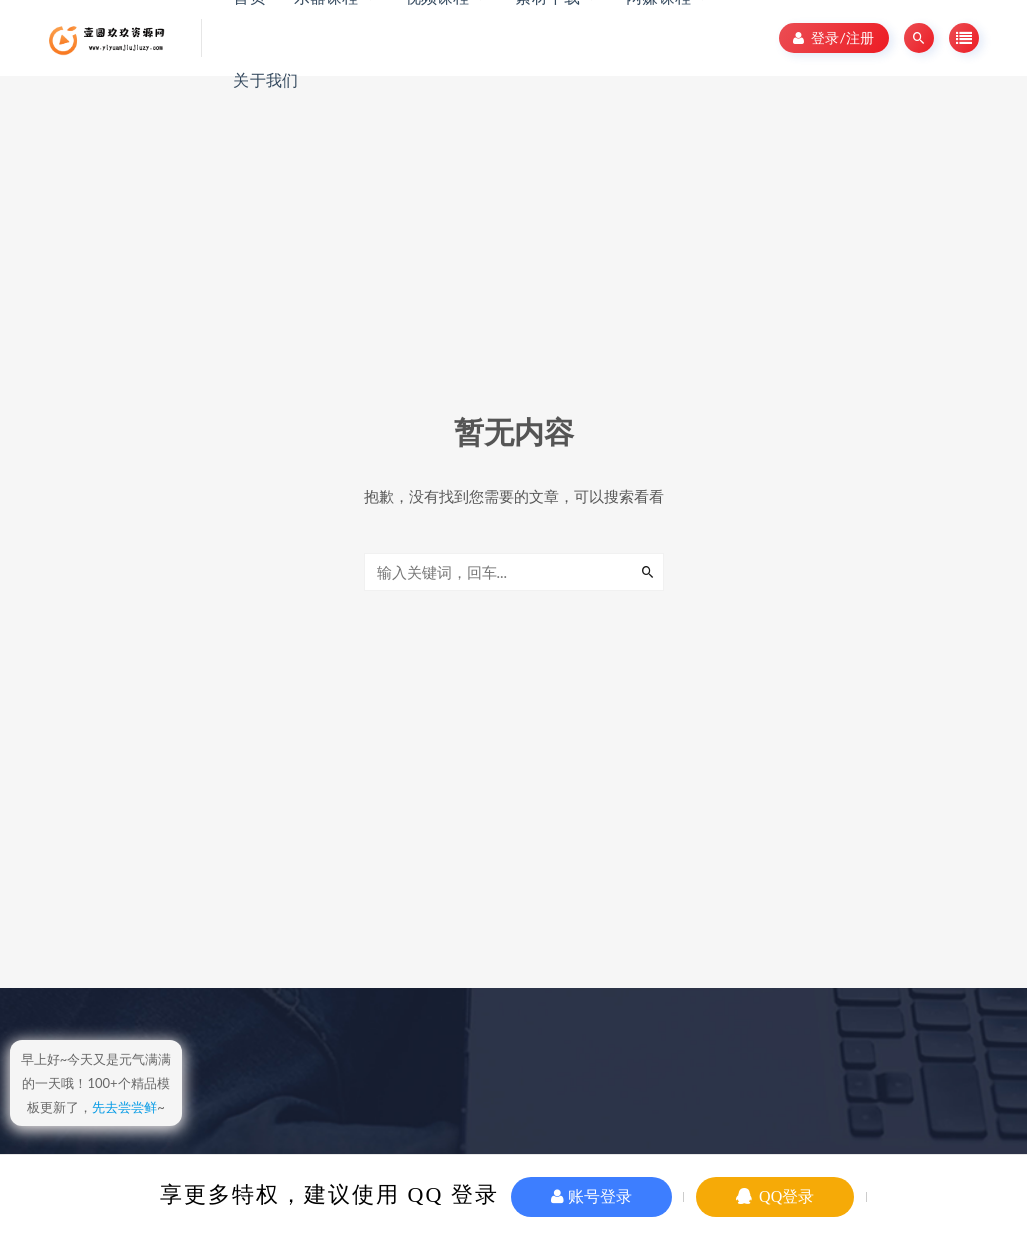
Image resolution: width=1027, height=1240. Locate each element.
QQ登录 (775, 1196)
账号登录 (591, 1196)
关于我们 (265, 79)
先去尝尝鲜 (124, 1107)
